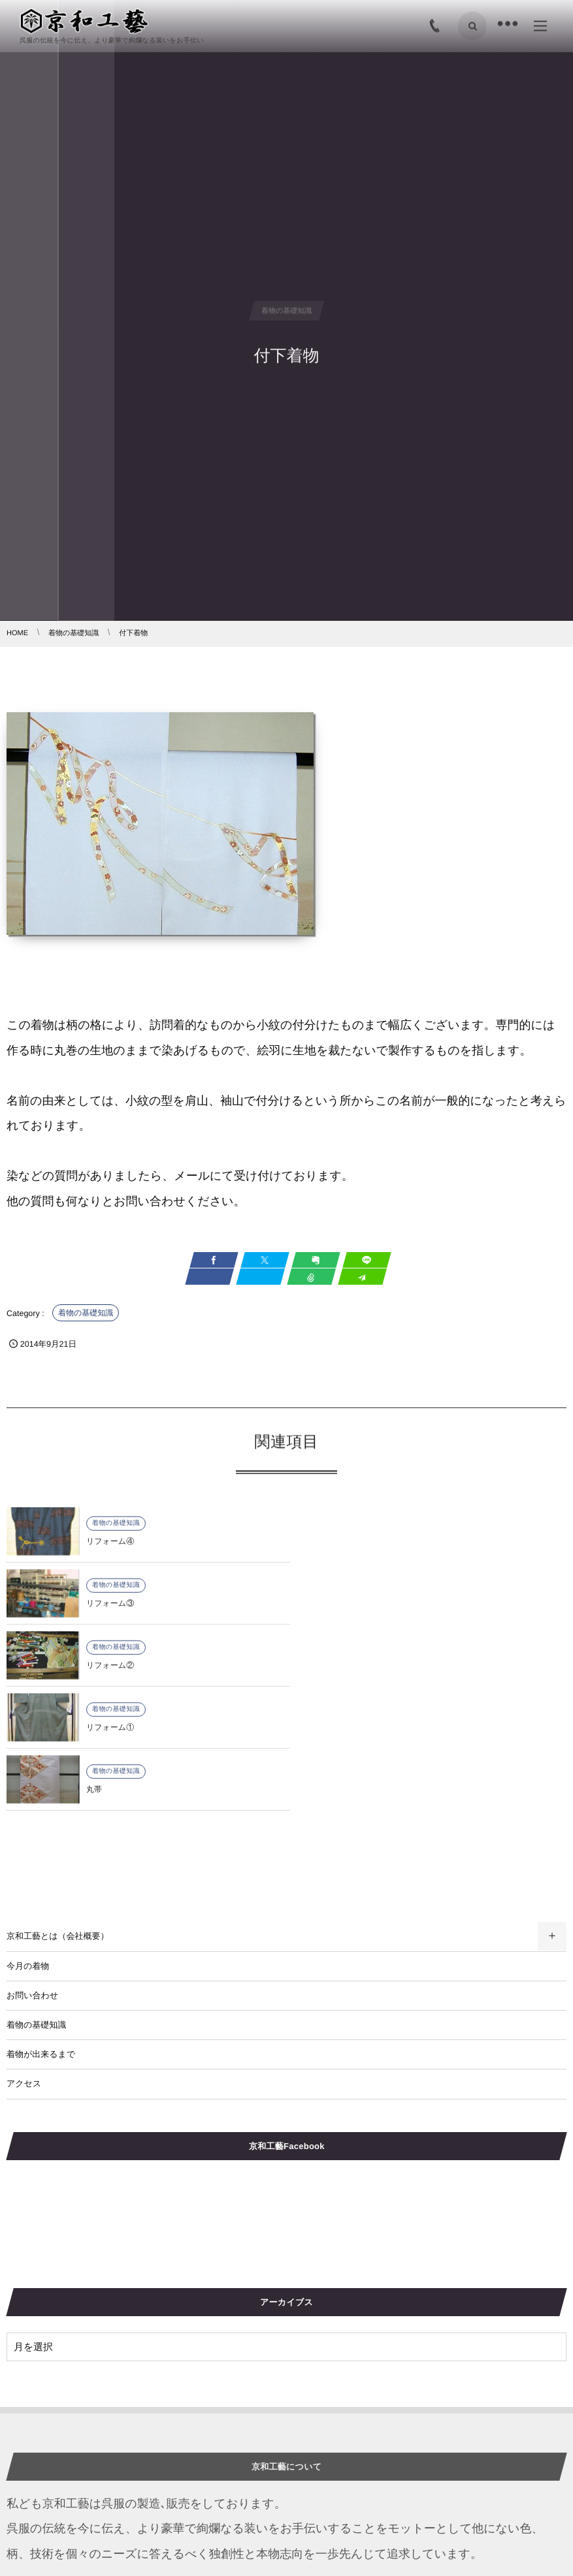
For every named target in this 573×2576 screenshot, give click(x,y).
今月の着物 (28, 1842)
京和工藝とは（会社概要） (58, 1812)
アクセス (24, 1959)
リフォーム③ (390, 1551)
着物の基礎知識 (85, 1312)
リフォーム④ (110, 1551)
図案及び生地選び (321, 2524)
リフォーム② (110, 1613)
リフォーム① (390, 1613)
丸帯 (94, 1675)
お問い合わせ (32, 1871)
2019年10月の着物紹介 (51, 2524)
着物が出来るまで (41, 1930)
